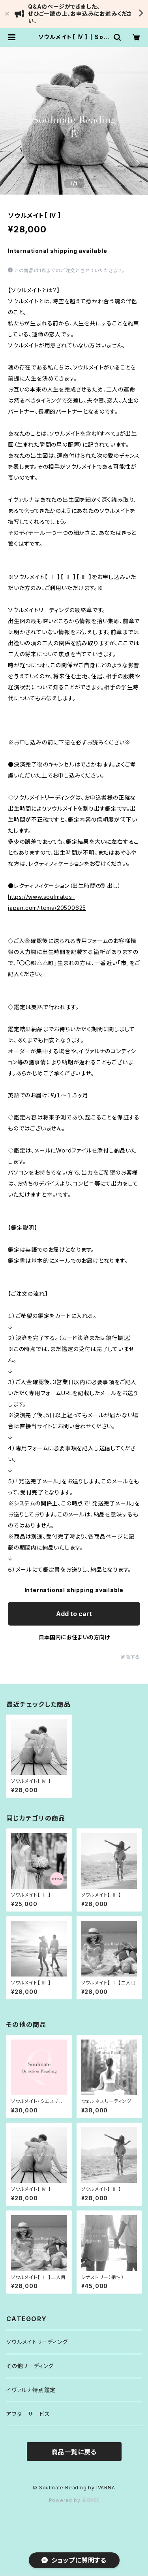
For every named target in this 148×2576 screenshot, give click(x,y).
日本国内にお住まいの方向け (74, 1637)
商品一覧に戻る (74, 2452)
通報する (130, 1657)
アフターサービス (28, 2414)
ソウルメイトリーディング (37, 2341)
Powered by (74, 2500)
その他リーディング (30, 2366)
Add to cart (74, 1614)
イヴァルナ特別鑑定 (31, 2390)
